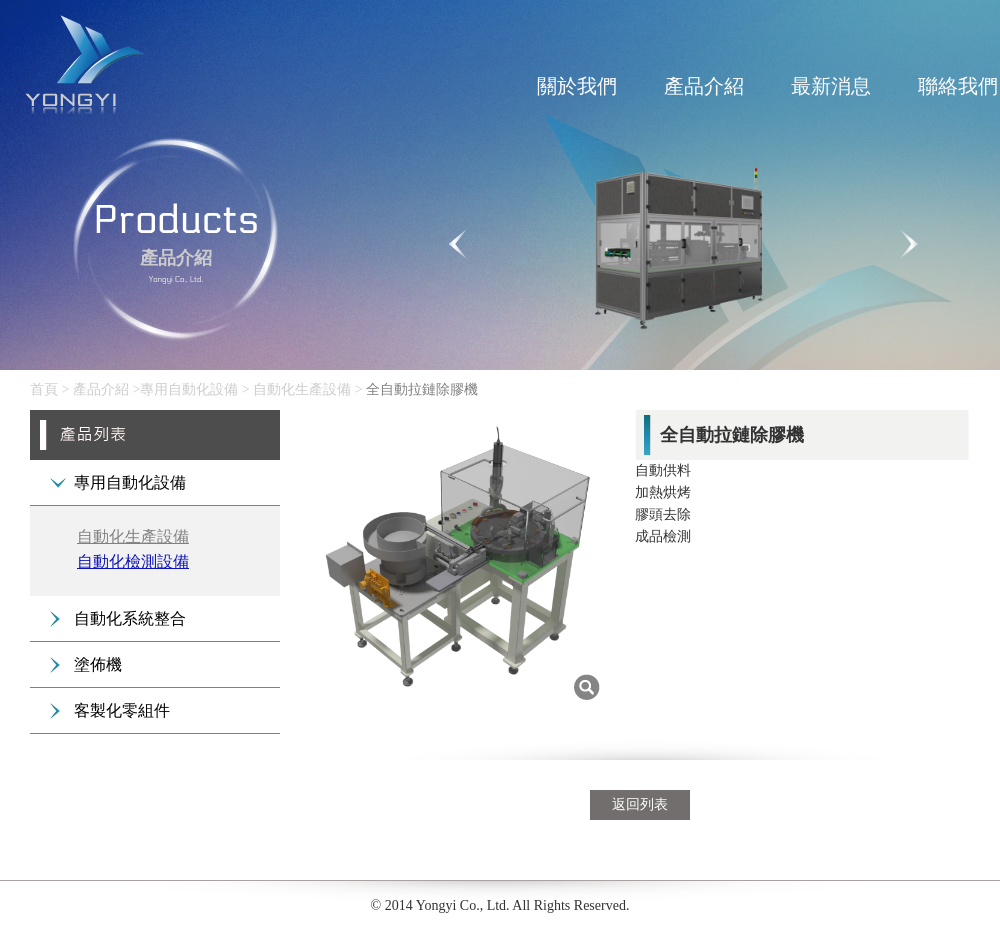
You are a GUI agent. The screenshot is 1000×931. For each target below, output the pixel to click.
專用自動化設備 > (196, 389)
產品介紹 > (106, 389)
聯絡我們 (958, 86)
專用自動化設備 (130, 482)
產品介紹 (704, 86)
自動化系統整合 (130, 618)
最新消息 (831, 86)
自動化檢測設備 (133, 561)
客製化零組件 (122, 710)
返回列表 (640, 804)
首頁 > (49, 389)
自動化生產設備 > (309, 389)
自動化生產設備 (133, 536)
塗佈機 (98, 664)
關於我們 (577, 86)
